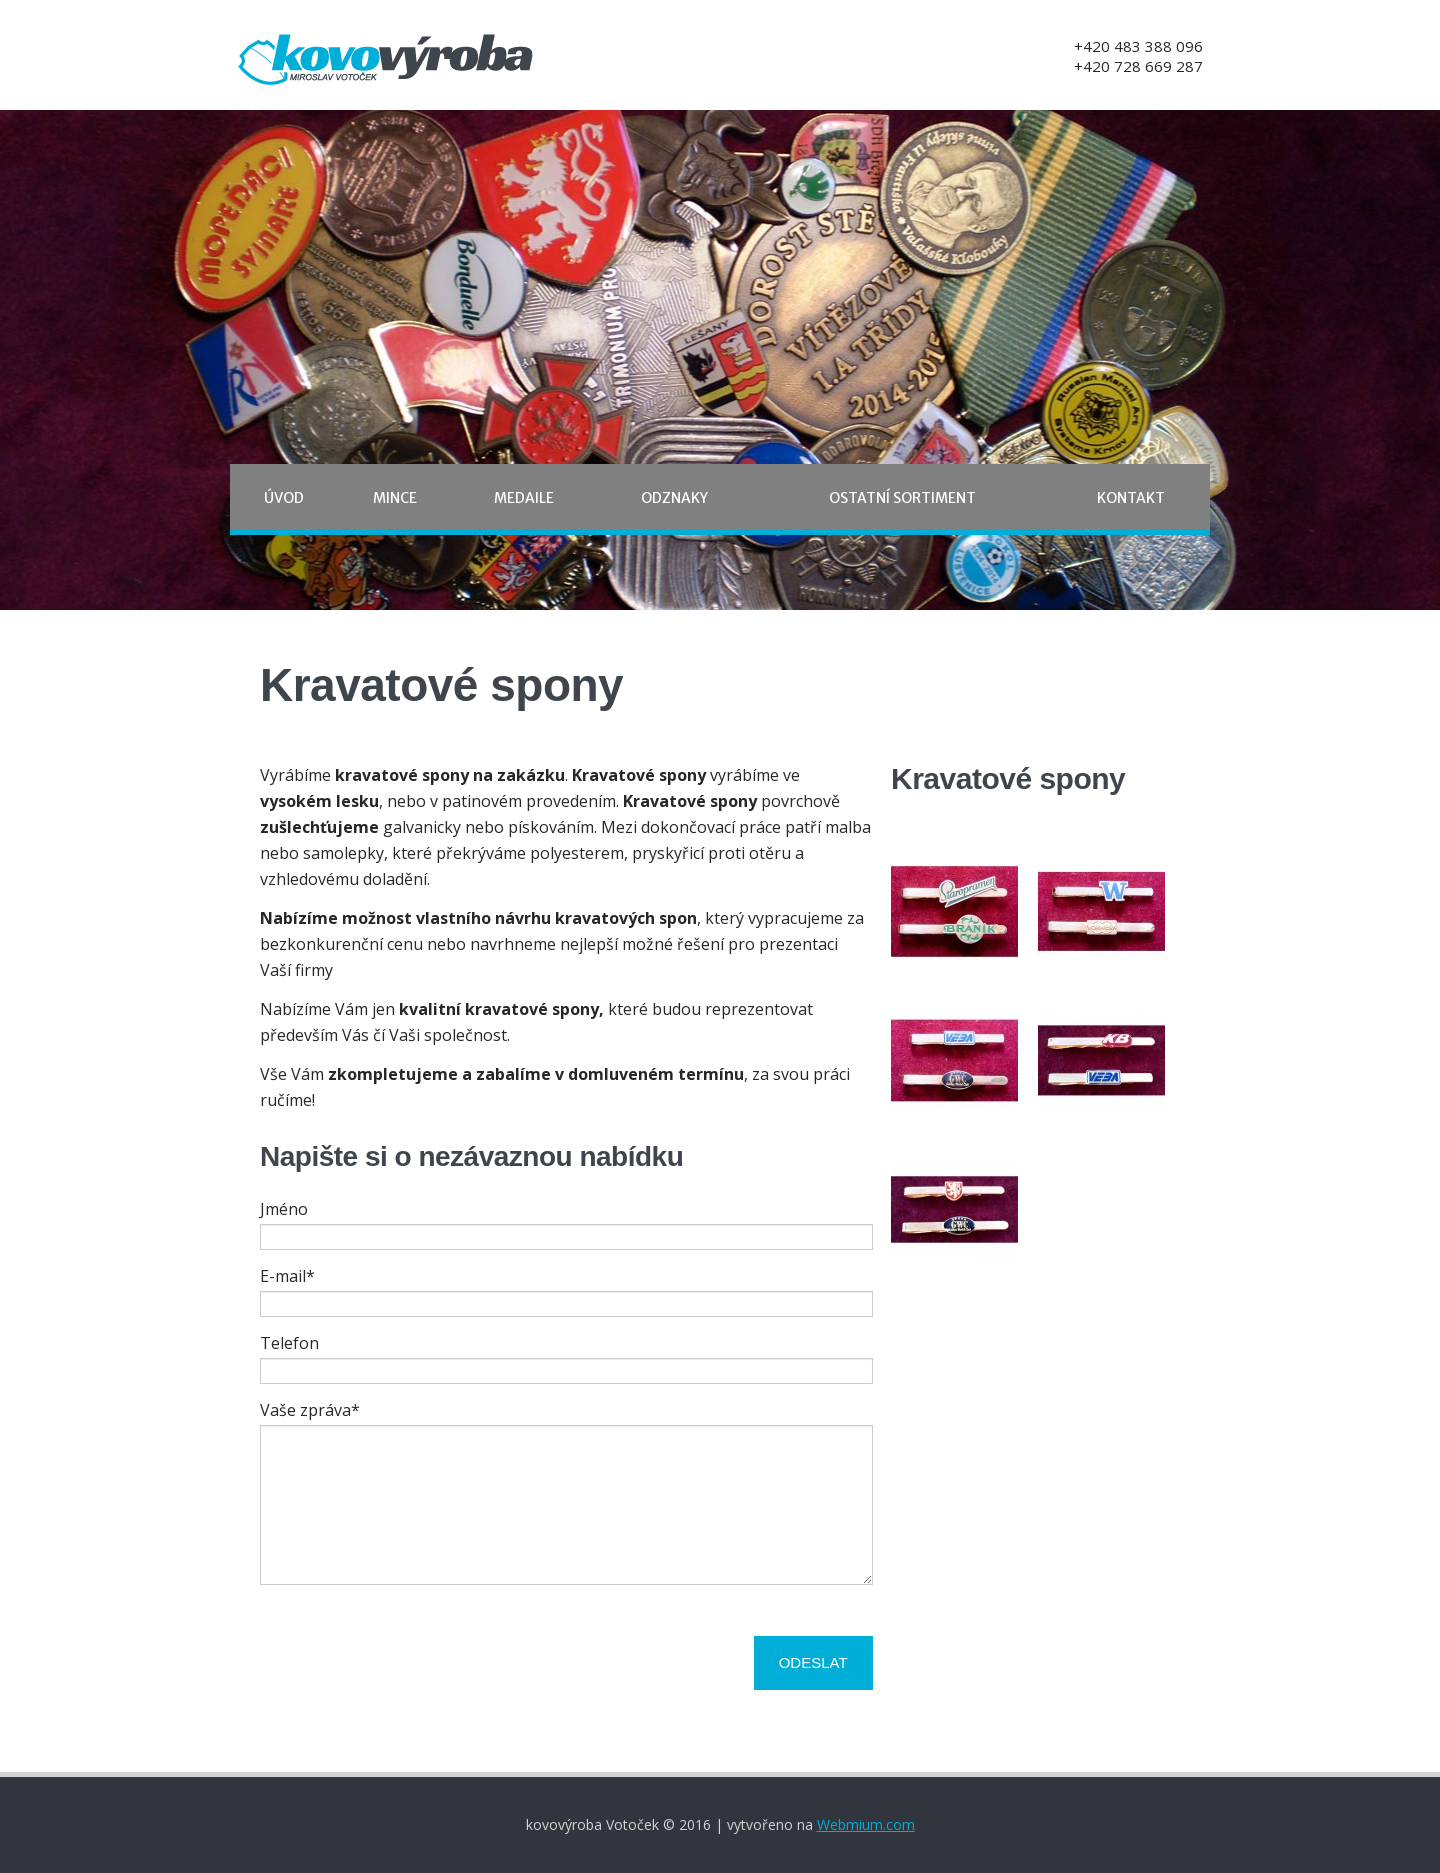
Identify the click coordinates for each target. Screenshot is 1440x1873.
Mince (395, 498)
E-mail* (287, 1276)
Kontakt (1131, 498)
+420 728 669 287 (1138, 66)
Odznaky (674, 498)
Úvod (284, 498)
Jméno (284, 1209)
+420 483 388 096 (1138, 46)
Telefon (289, 1343)
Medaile (524, 498)
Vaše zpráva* (310, 1410)
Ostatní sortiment (902, 498)
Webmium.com (866, 1824)
